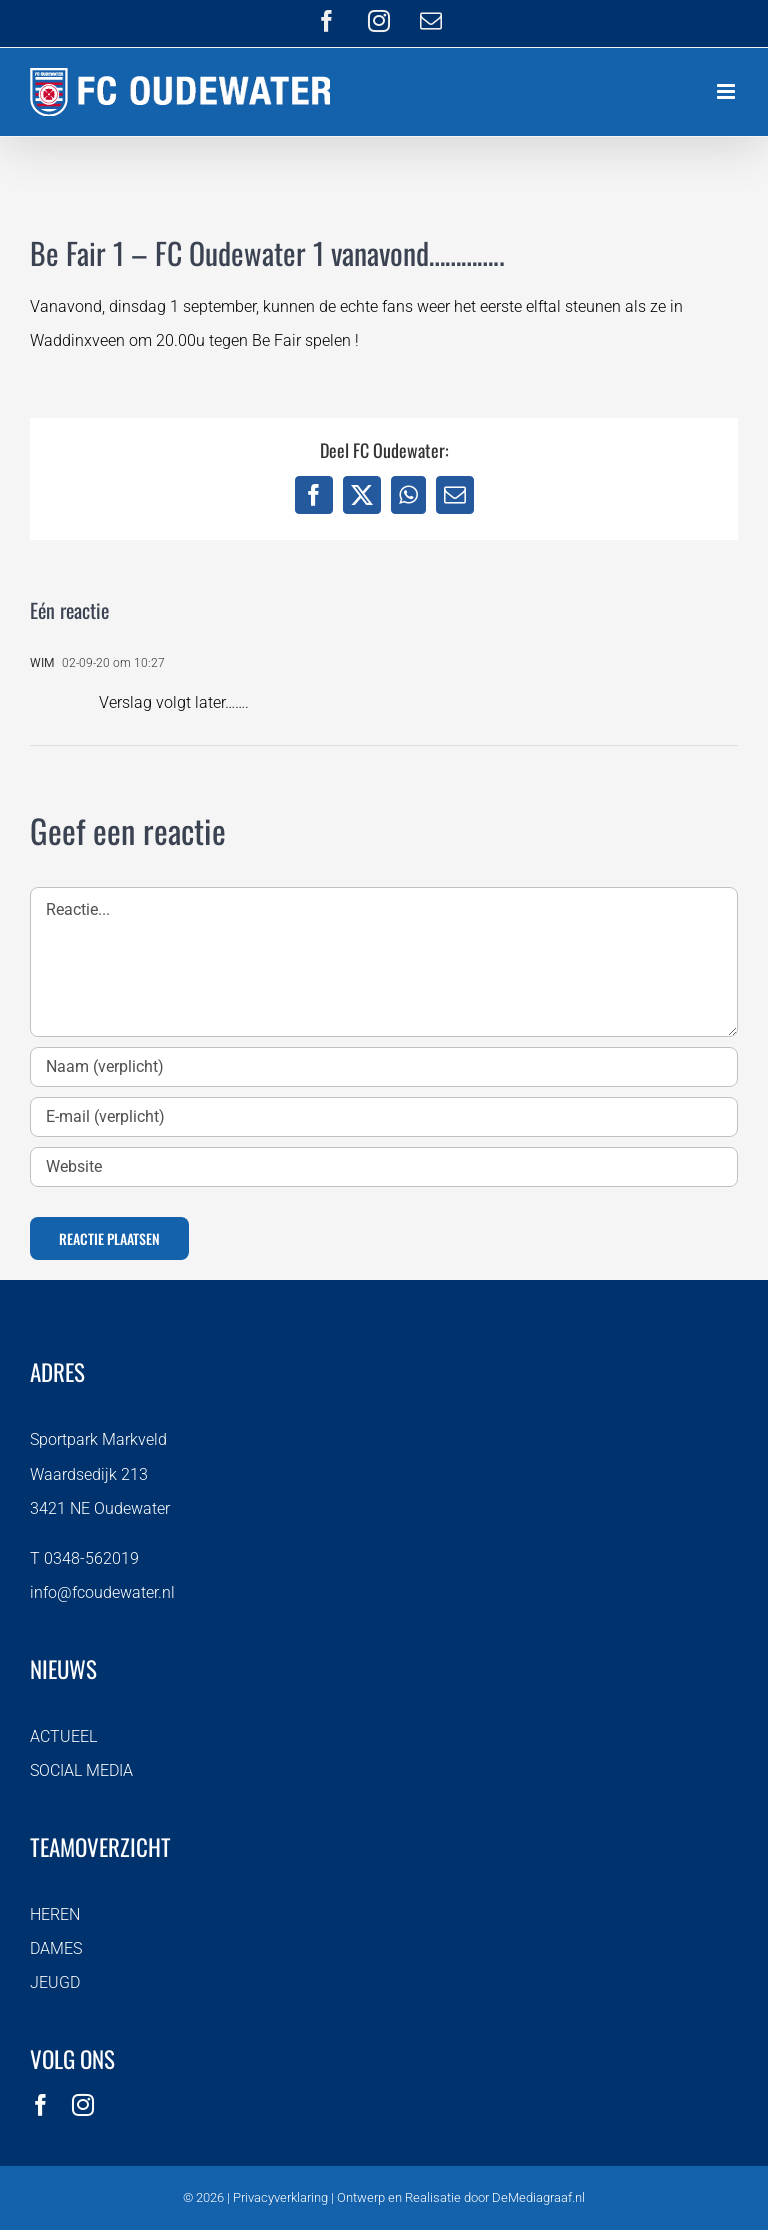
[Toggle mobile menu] (727, 91)
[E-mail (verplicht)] (384, 1117)
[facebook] (41, 2105)
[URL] (384, 1167)
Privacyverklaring (280, 2197)
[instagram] (83, 2105)
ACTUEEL (63, 1736)
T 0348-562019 (84, 1558)
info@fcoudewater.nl (102, 1592)
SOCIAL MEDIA (81, 1770)
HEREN (55, 1914)
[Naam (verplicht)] (384, 1067)
